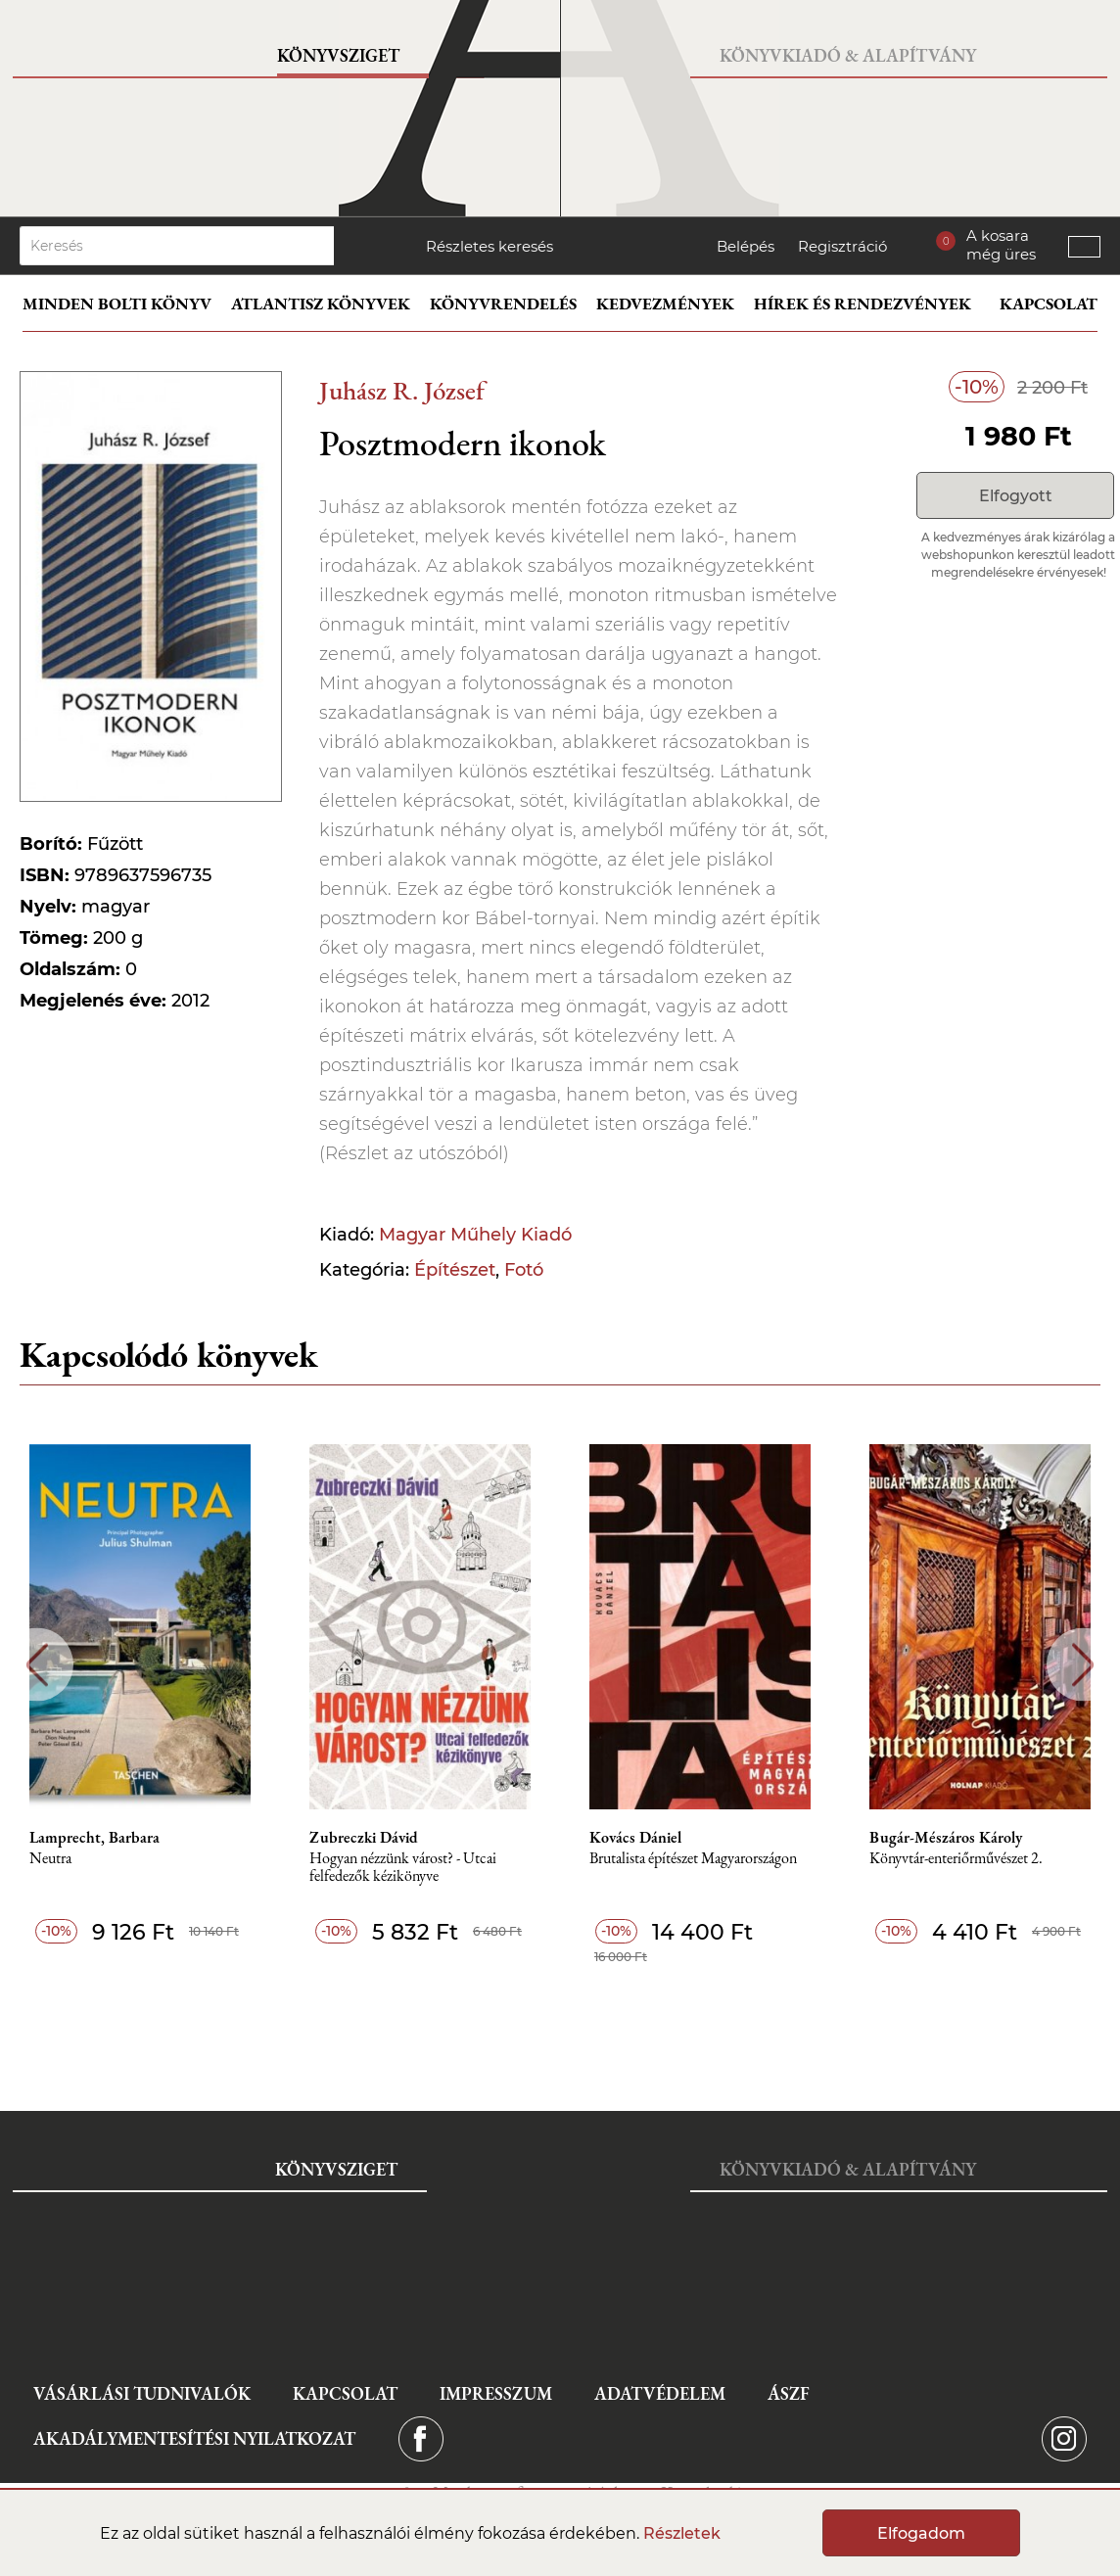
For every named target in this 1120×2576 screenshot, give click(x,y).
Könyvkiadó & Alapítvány (848, 55)
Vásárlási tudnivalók (142, 2393)
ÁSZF (789, 2393)
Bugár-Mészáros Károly (945, 1838)
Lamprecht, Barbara (94, 1838)
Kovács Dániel (635, 1838)
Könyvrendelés (503, 303)
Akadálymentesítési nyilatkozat (194, 2438)
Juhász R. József (402, 390)
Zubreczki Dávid (363, 1838)
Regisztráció (842, 246)
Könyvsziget (338, 55)
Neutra (50, 1859)
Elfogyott (1015, 496)
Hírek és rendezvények (862, 303)
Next (1083, 1665)
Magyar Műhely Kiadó (475, 1234)
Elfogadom (921, 2533)
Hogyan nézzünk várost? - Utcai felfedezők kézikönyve (402, 1868)
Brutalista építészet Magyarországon (693, 1859)
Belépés (745, 246)
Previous (36, 1665)
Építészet (454, 1270)
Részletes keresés (489, 246)
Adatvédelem (659, 2393)
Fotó (523, 1270)
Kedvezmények (665, 303)
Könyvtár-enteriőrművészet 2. (956, 1859)
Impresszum (496, 2393)
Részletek (682, 2533)
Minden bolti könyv (117, 303)
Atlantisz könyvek (320, 303)
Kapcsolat (1048, 303)
